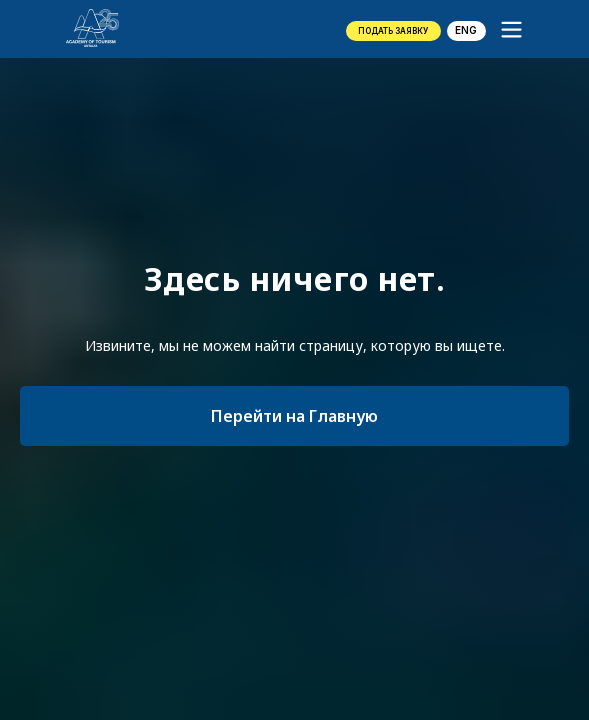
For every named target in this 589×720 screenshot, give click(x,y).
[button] (393, 31)
